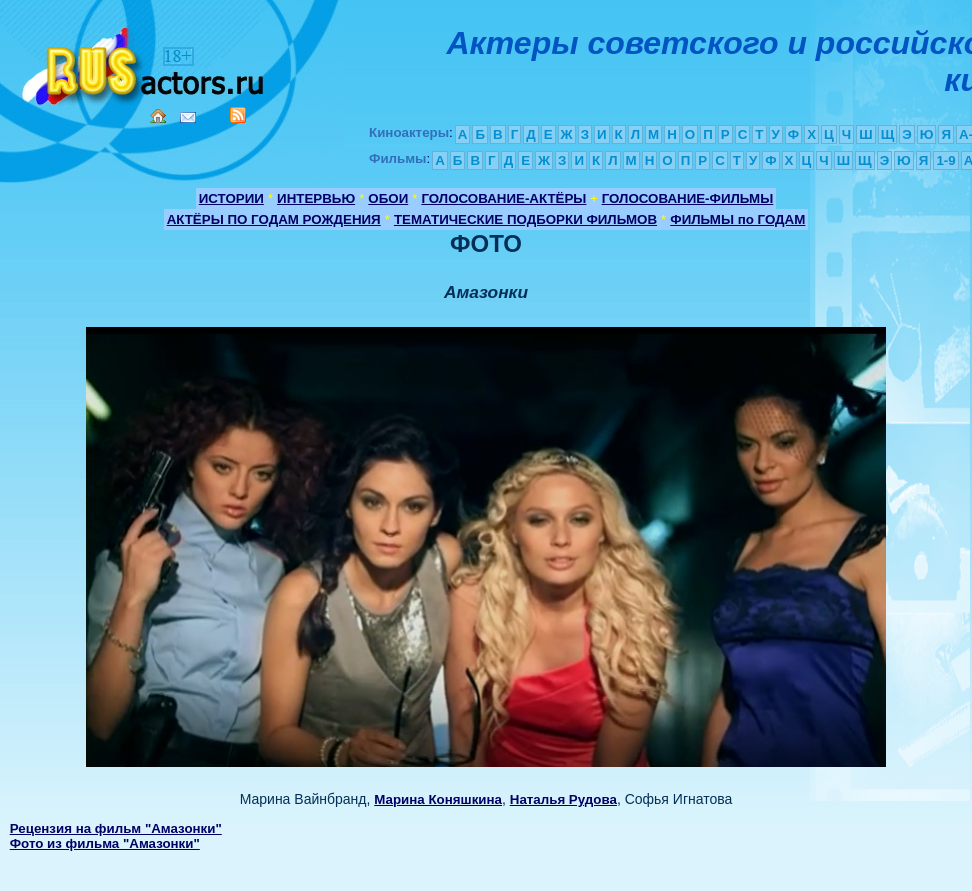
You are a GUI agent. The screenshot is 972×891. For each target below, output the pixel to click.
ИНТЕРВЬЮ (316, 198)
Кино (145, 62)
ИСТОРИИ (231, 198)
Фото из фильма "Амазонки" (105, 843)
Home (158, 116)
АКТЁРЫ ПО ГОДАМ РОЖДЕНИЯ (274, 219)
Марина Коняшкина (438, 799)
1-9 (945, 160)
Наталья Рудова (563, 799)
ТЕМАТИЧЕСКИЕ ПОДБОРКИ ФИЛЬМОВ (525, 219)
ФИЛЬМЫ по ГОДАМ (737, 219)
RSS (238, 115)
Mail (188, 117)
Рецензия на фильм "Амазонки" (116, 828)
